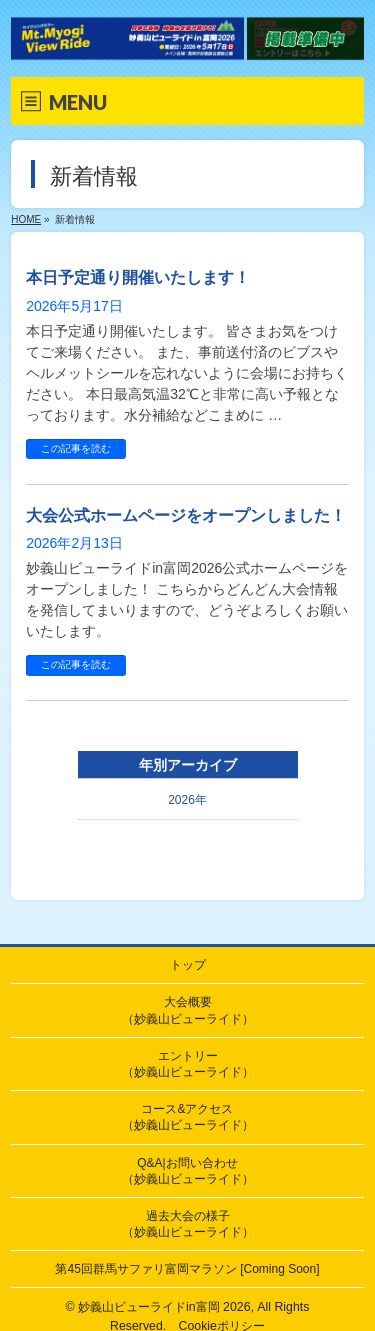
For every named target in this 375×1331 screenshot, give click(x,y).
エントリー (188, 1064)
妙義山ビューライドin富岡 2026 (164, 1307)
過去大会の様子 (188, 1224)
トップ (188, 965)
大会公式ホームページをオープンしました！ (186, 515)
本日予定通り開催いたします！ (138, 277)
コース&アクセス (188, 1117)
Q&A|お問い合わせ (188, 1171)
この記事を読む (76, 448)
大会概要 (188, 1010)
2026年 (187, 800)
